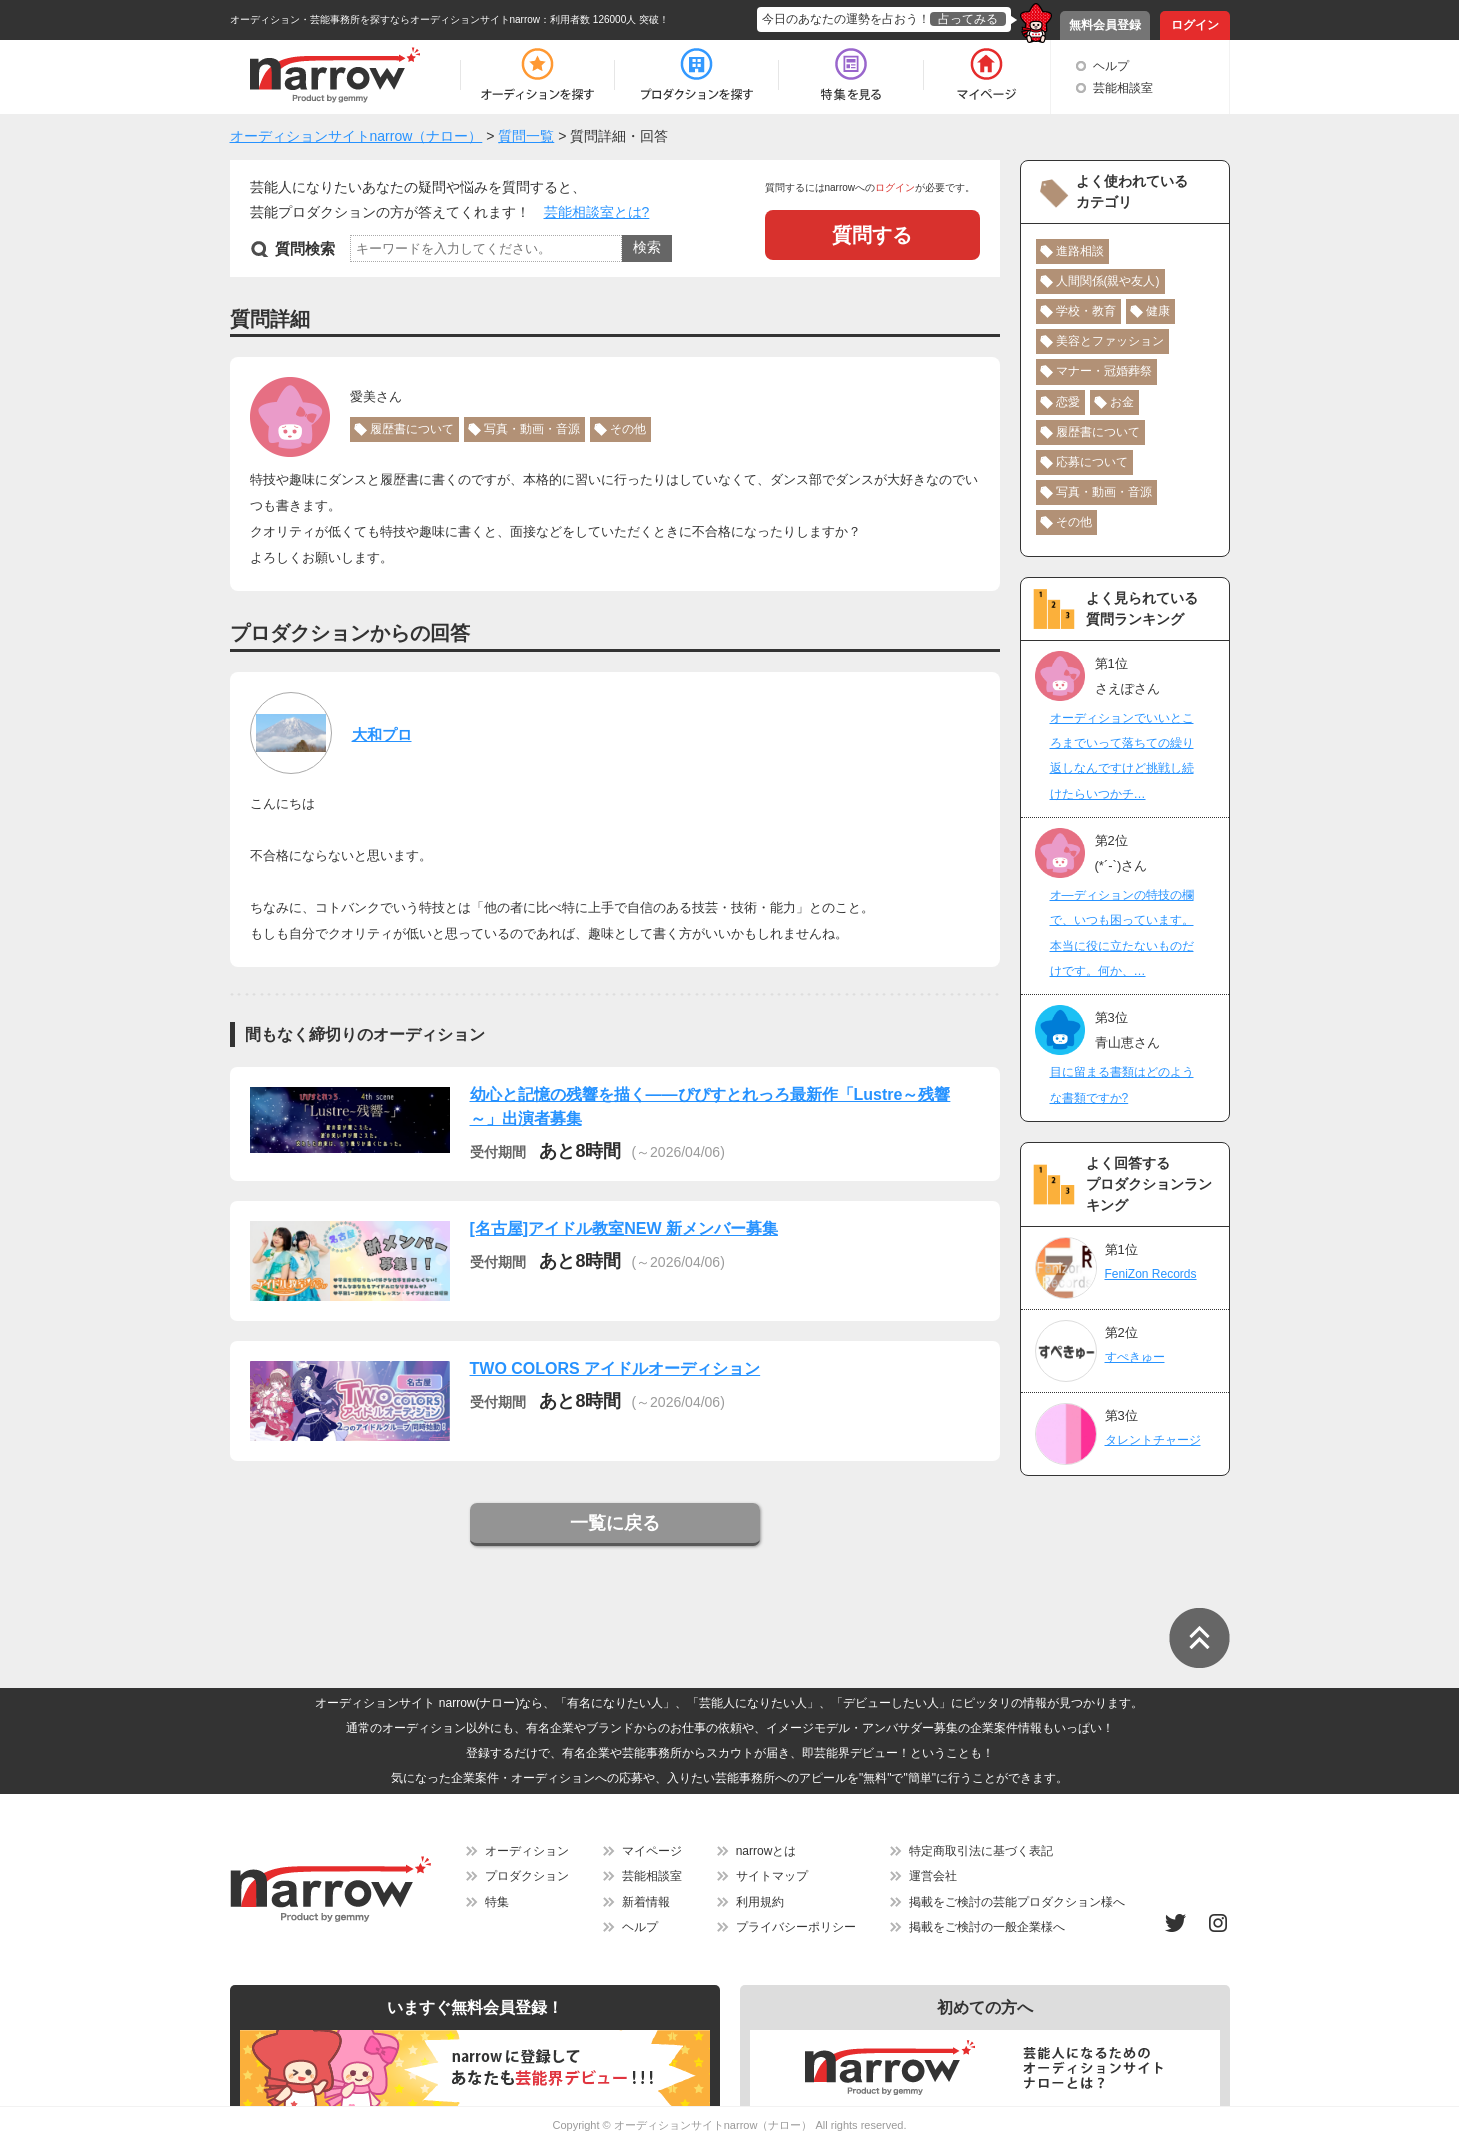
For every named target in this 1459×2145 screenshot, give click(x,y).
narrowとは (766, 1851)
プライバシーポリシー (796, 1927)
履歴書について (412, 429)
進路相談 (1080, 251)
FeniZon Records (1151, 1274)
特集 (497, 1902)
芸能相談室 (1123, 88)
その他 (628, 429)
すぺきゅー (1135, 1357)
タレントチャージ (1153, 1440)
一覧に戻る (615, 1523)
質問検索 (305, 248)
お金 (1122, 402)
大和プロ (382, 734)
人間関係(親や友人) (1108, 281)
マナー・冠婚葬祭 (1104, 371)
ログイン (1195, 25)
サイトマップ (772, 1876)
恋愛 (1068, 402)
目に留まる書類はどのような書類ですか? (1122, 1084)
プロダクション (527, 1876)
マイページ (652, 1851)
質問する (872, 235)
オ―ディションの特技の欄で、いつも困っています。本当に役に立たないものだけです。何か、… (1122, 933)
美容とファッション (1110, 341)
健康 (1158, 311)
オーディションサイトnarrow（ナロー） (713, 2125)
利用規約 (760, 1902)
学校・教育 (1086, 311)
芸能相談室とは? (597, 212)
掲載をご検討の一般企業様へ (987, 1927)
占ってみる (968, 19)
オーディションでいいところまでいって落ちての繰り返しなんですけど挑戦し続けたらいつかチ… (1122, 756)
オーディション (527, 1851)
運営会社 (933, 1876)
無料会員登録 (1105, 25)
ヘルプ (1111, 66)
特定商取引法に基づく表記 (981, 1851)
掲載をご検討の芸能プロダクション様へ (1017, 1902)
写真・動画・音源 (532, 429)
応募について (1092, 462)
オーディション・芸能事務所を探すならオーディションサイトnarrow (385, 19)
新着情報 (646, 1902)
